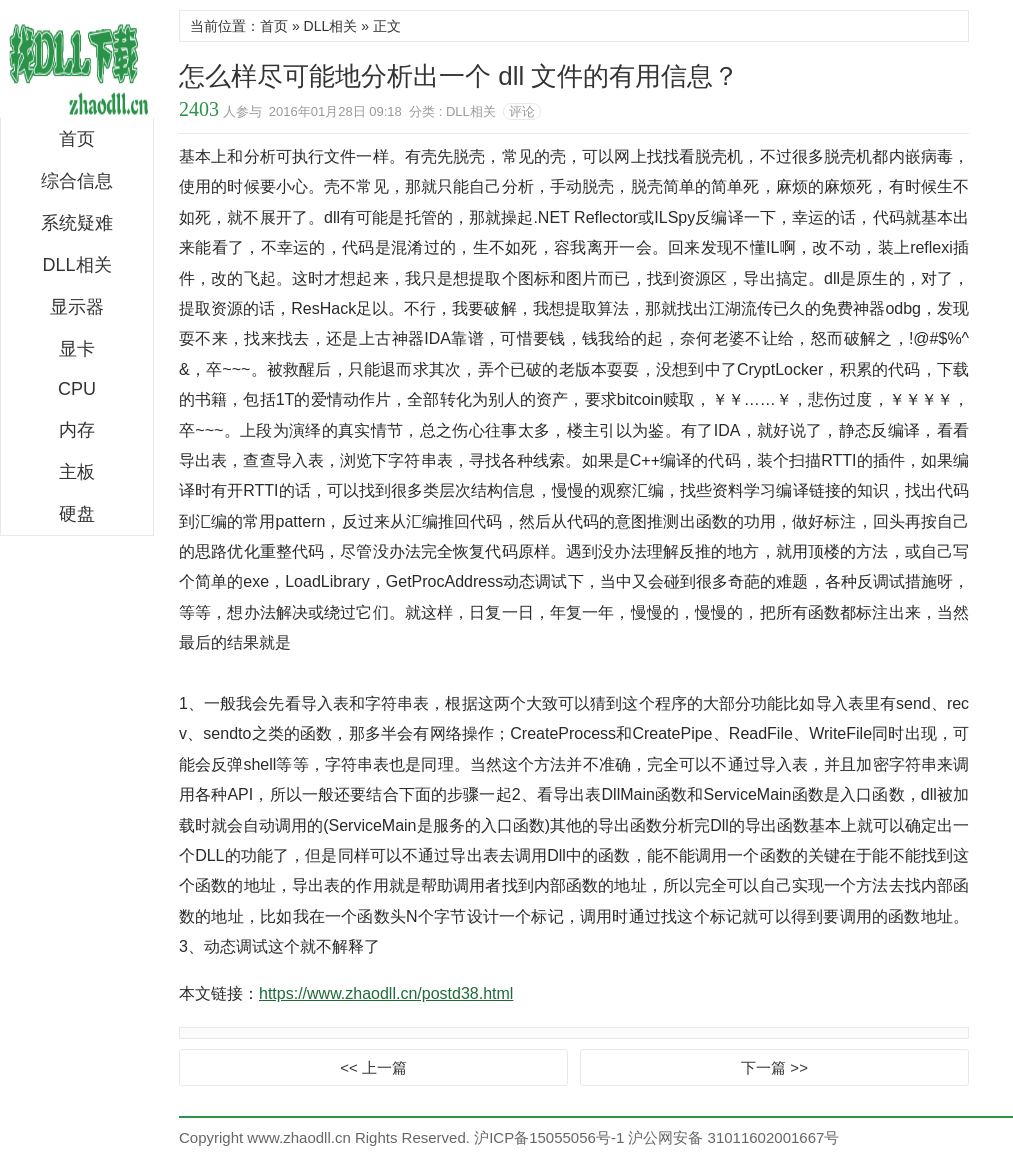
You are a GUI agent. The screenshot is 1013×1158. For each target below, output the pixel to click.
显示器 (77, 307)
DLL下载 (77, 64)
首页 (77, 139)
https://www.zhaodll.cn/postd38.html (386, 993)
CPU (77, 389)
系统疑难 (77, 223)
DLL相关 (76, 265)
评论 (522, 111)
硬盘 (77, 514)
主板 (77, 472)
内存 (77, 430)
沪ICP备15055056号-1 (549, 1137)
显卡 (77, 349)
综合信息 (77, 181)
